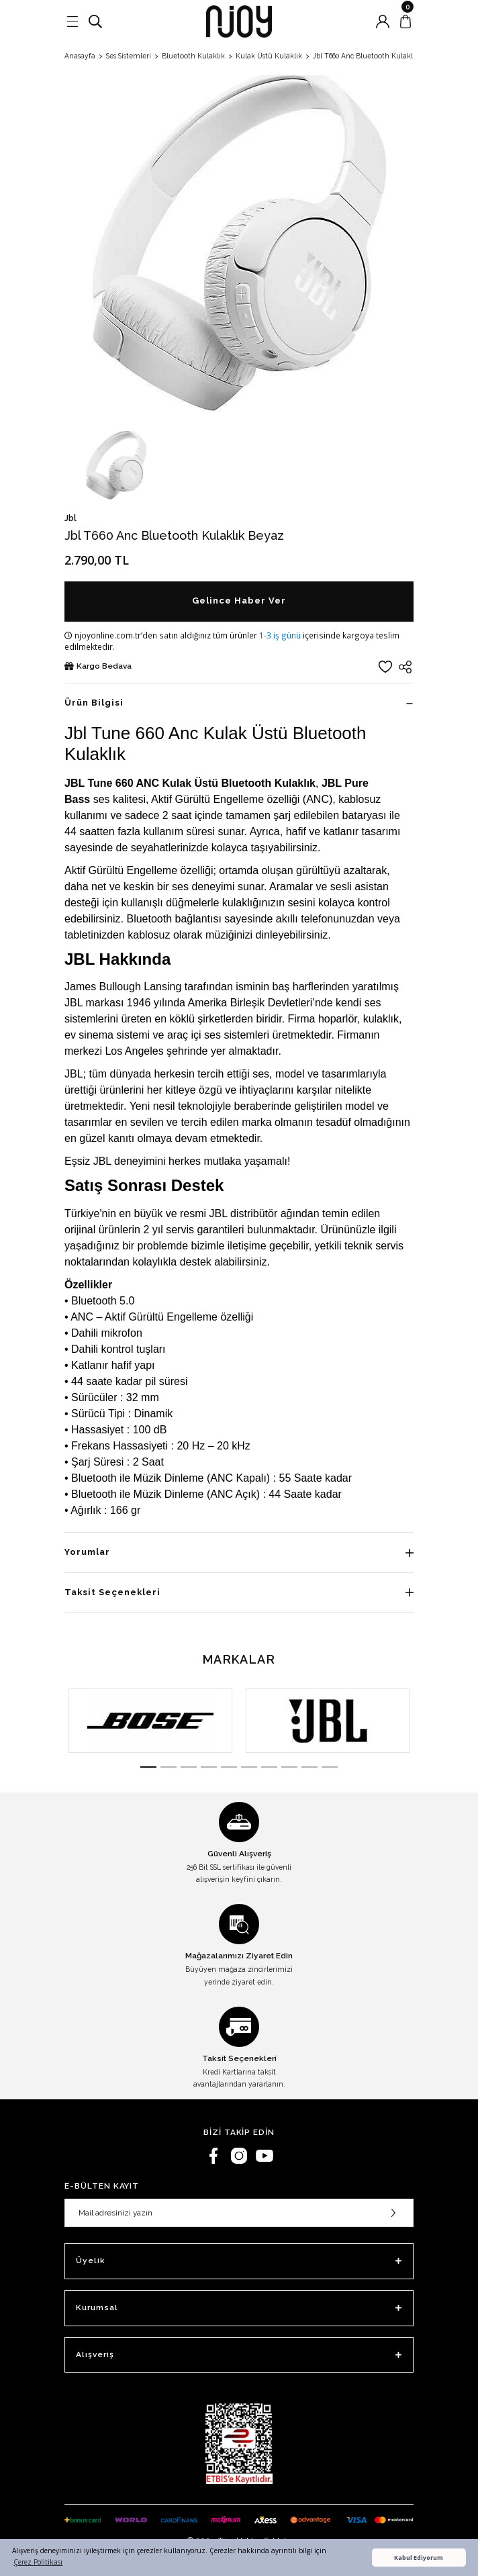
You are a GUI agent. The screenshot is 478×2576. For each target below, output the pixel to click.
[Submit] (393, 2213)
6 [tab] (249, 1767)
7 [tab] (269, 1767)
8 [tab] (289, 1767)
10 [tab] (330, 1767)
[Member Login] (383, 21)
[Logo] (239, 21)
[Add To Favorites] (385, 667)
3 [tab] (189, 1767)
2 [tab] (168, 1767)
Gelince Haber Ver (239, 600)
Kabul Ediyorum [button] (418, 2557)
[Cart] (405, 21)
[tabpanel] (150, 1720)
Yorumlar (87, 1552)
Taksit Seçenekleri (112, 1592)
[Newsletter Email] (239, 2213)
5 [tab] (229, 1767)
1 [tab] (148, 1767)
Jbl (70, 518)
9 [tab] (309, 1767)
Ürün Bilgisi (94, 703)
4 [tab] (209, 1767)
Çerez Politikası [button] (37, 2562)
